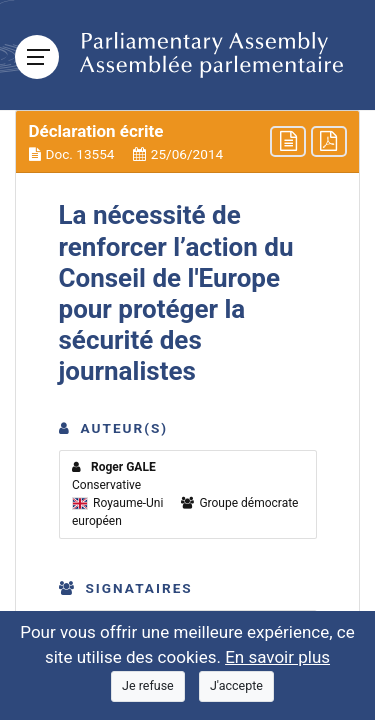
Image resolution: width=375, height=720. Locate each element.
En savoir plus (277, 657)
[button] (187, 142)
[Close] (148, 686)
